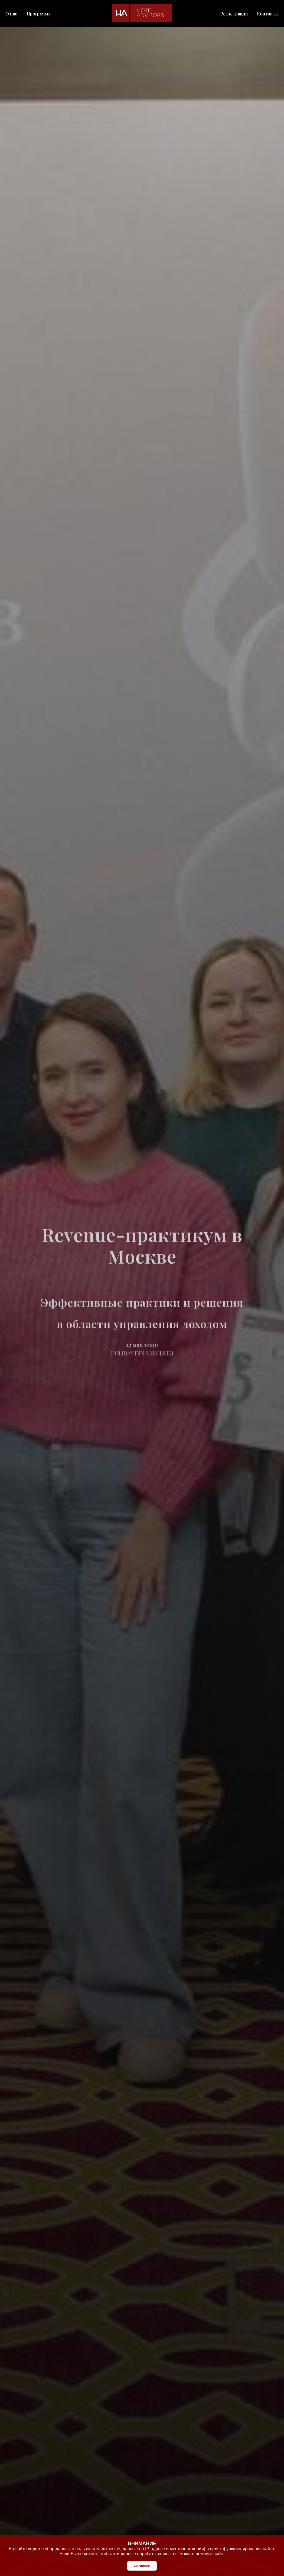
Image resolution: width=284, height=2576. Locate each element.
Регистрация (234, 14)
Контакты (268, 14)
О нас (11, 14)
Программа (38, 14)
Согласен (142, 2566)
